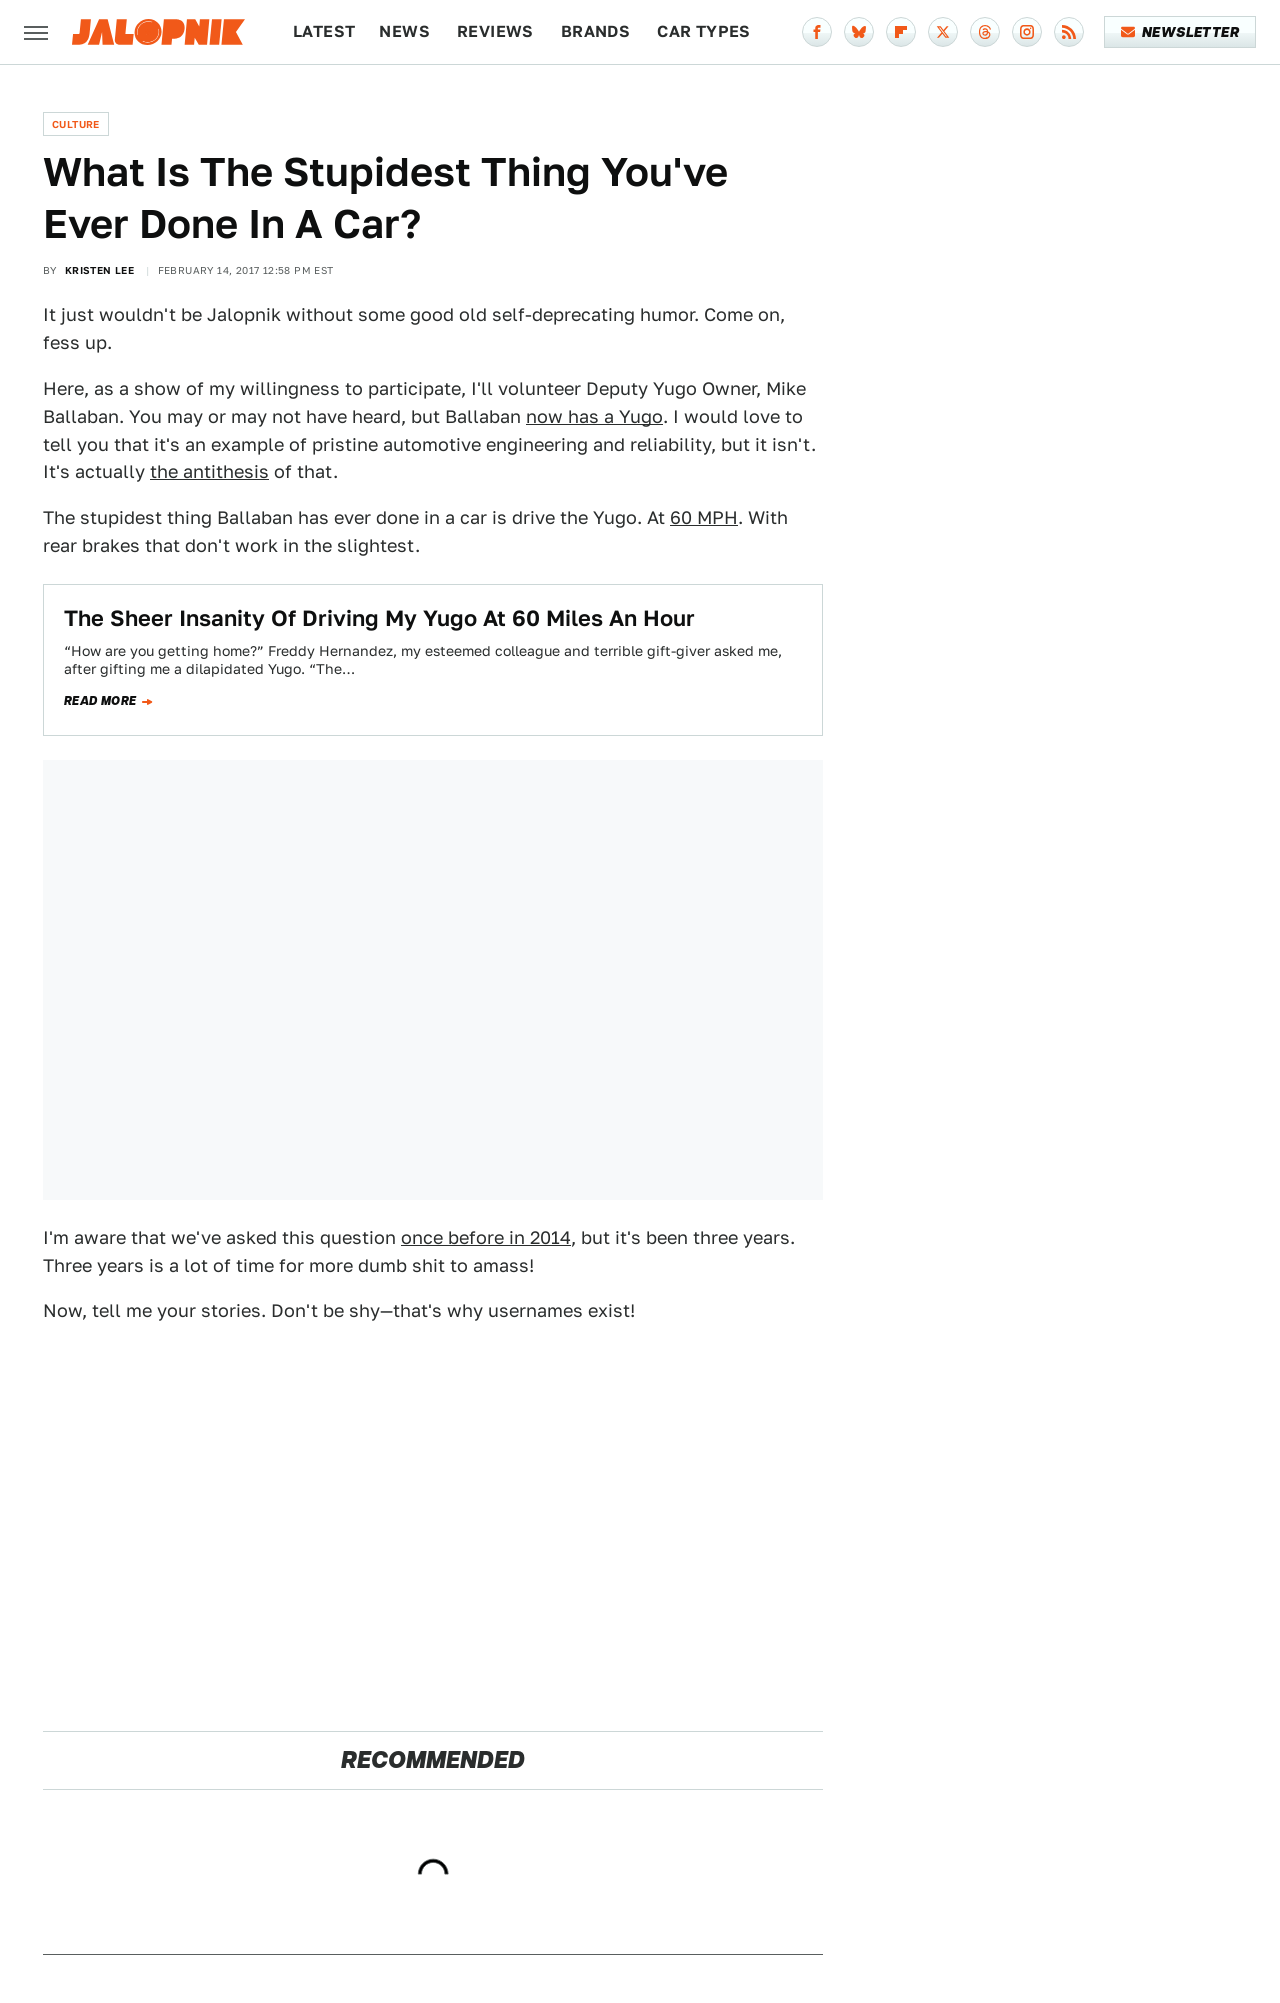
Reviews (495, 31)
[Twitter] (943, 32)
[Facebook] (817, 32)
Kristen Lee (99, 270)
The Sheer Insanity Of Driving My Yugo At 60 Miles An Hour (379, 618)
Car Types (704, 31)
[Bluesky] (859, 32)
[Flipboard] (901, 32)
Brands (595, 31)
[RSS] (1069, 32)
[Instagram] (1027, 32)
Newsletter (1180, 32)
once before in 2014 (486, 1237)
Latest (324, 31)
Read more (100, 701)
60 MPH (704, 517)
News (404, 31)
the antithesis (209, 471)
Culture (76, 124)
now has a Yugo (594, 416)
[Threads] (985, 32)
